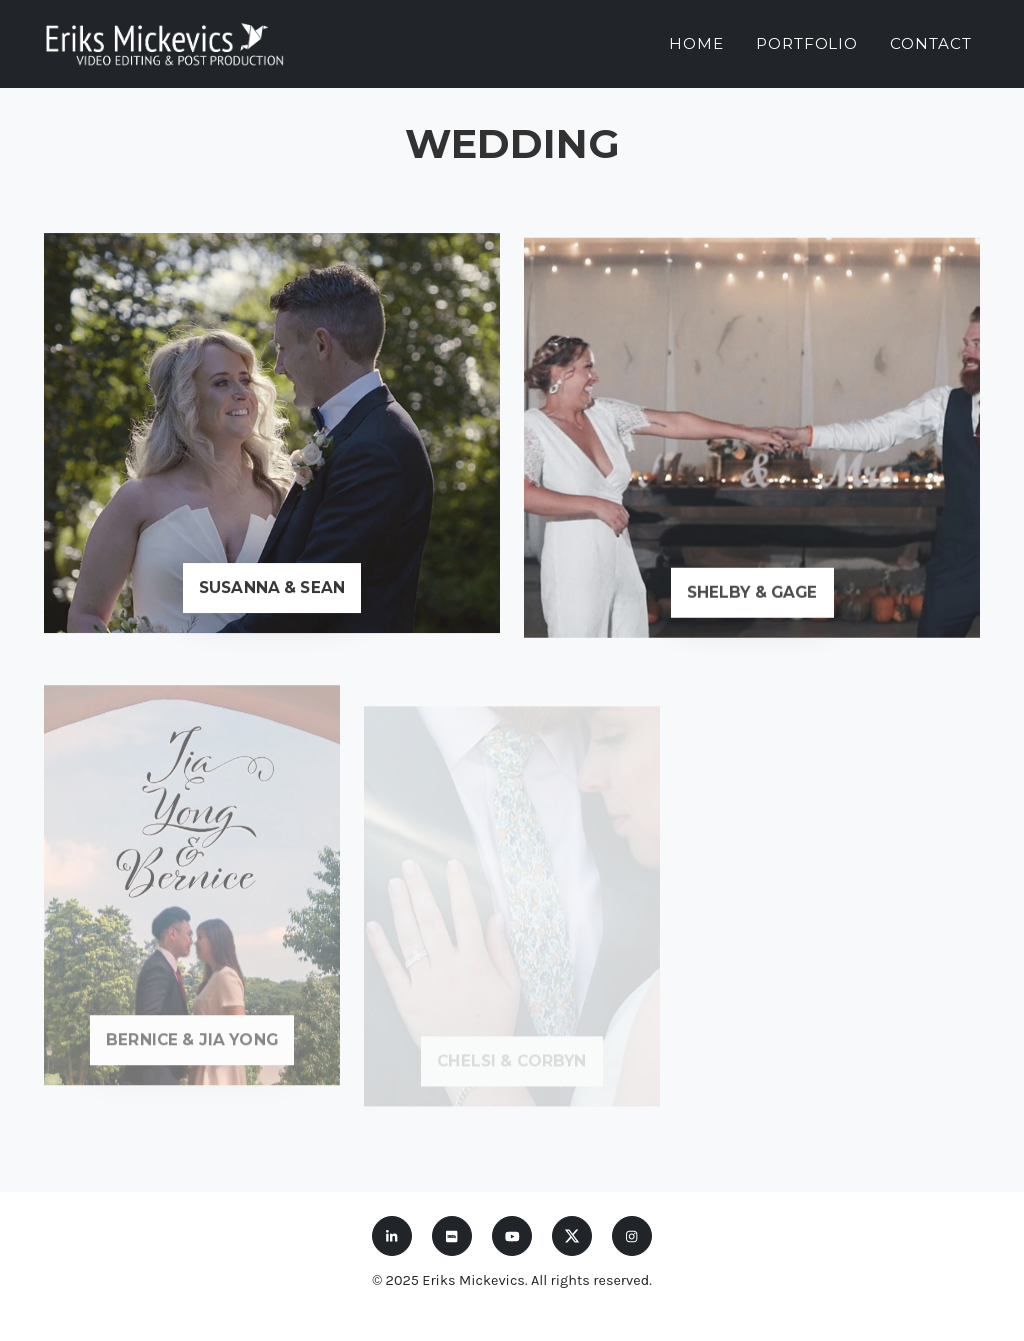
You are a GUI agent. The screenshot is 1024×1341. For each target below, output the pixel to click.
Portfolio (807, 36)
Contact (931, 36)
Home (696, 36)
